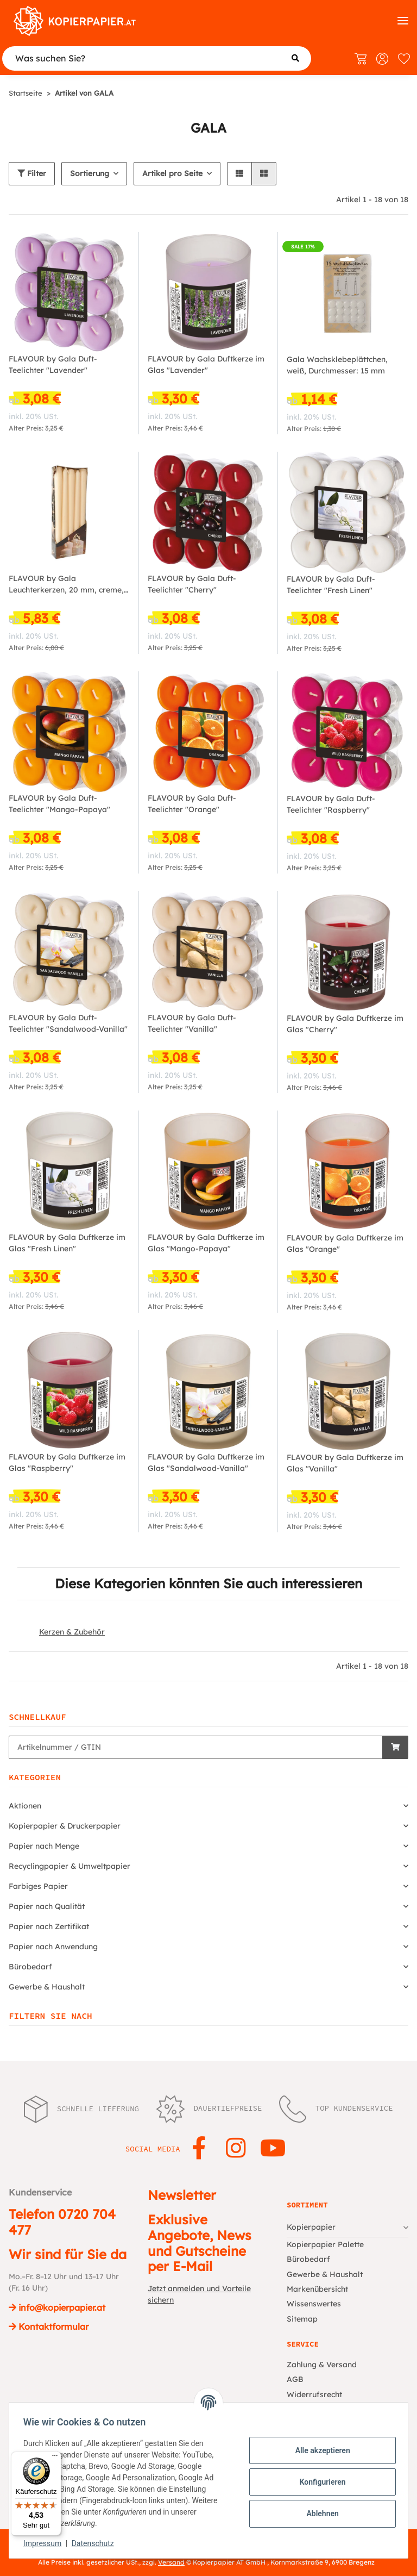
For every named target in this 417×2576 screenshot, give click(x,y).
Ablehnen (319, 2513)
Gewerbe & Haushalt (47, 1987)
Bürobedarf (30, 1967)
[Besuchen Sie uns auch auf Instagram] (236, 2148)
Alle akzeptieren (319, 2450)
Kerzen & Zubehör (72, 1632)
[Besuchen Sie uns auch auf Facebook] (199, 2148)
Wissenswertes (314, 2304)
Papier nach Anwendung (53, 1946)
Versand (171, 2562)
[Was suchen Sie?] (156, 58)
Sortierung (89, 173)
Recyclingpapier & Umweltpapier (69, 1866)
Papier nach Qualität (47, 1906)
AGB (295, 2379)
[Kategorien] (402, 21)
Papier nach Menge (44, 1846)
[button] (239, 173)
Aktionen (25, 1806)
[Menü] (54, 2458)
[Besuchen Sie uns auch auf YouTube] (273, 2148)
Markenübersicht (317, 2289)
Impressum (46, 2543)
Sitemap (302, 2319)
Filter (31, 173)
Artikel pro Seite (172, 173)
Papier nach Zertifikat (49, 1926)
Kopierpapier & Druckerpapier (65, 1826)
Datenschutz (96, 2543)
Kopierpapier (311, 2227)
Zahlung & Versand (322, 2364)
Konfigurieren (319, 2482)
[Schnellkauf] (196, 1747)
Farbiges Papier (38, 1886)
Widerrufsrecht (314, 2394)
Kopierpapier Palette (325, 2244)
